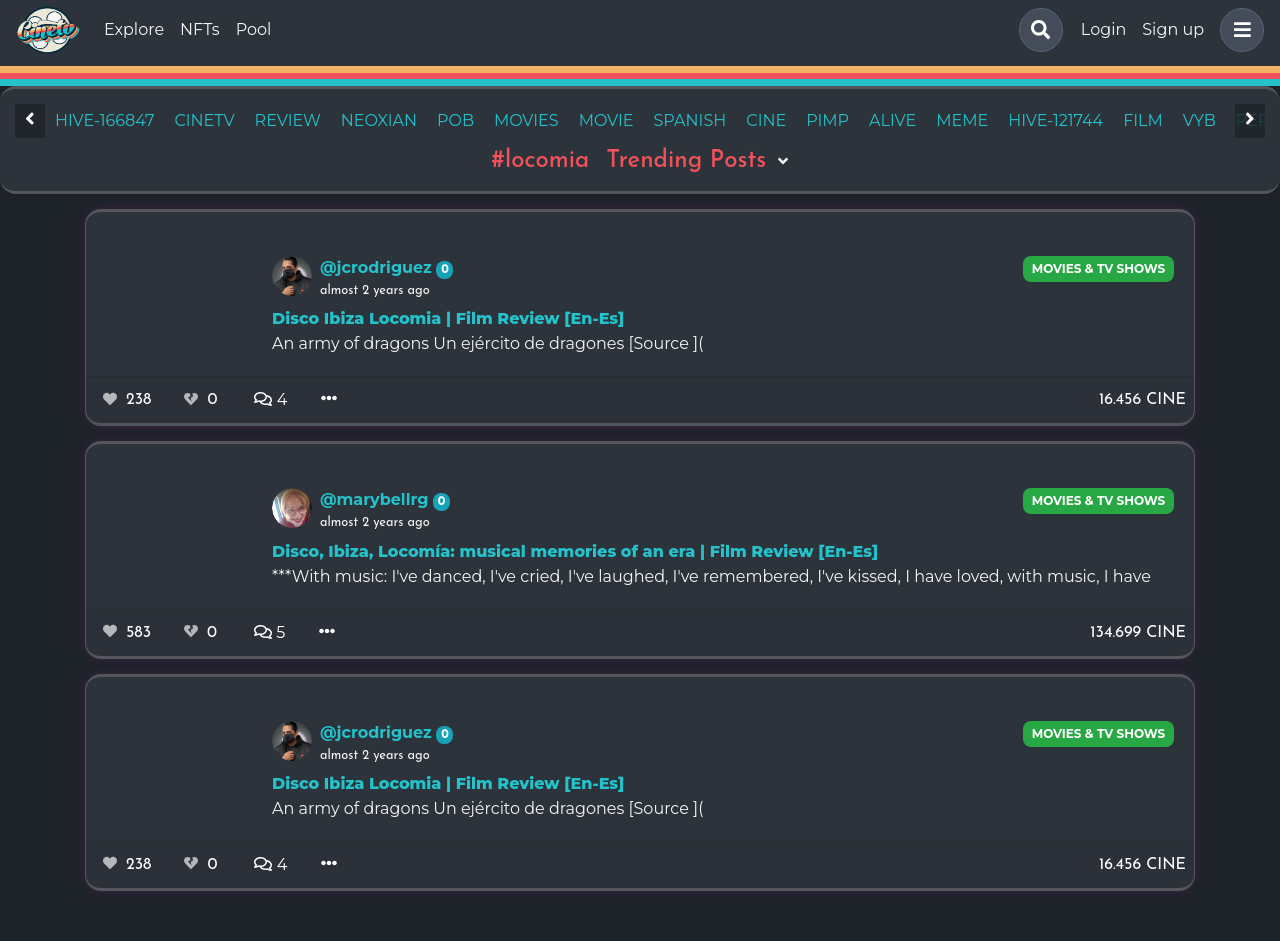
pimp (827, 120)
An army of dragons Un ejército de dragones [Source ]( (487, 343)
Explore (134, 29)
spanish (690, 120)
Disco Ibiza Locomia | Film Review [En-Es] (448, 318)
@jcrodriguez (378, 267)
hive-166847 (104, 120)
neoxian (379, 120)
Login (1103, 29)
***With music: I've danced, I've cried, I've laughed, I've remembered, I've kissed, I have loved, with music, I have (711, 576)
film (1143, 120)
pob (455, 120)
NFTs (200, 29)
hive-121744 (1055, 120)
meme (962, 120)
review (288, 120)
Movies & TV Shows (1099, 268)
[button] (1238, 30)
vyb (1199, 120)
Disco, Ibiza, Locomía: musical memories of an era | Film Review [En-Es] (575, 551)
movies (526, 120)
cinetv (204, 120)
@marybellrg (376, 499)
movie (606, 120)
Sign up (1173, 29)
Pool (254, 29)
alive (892, 120)
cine (766, 120)
